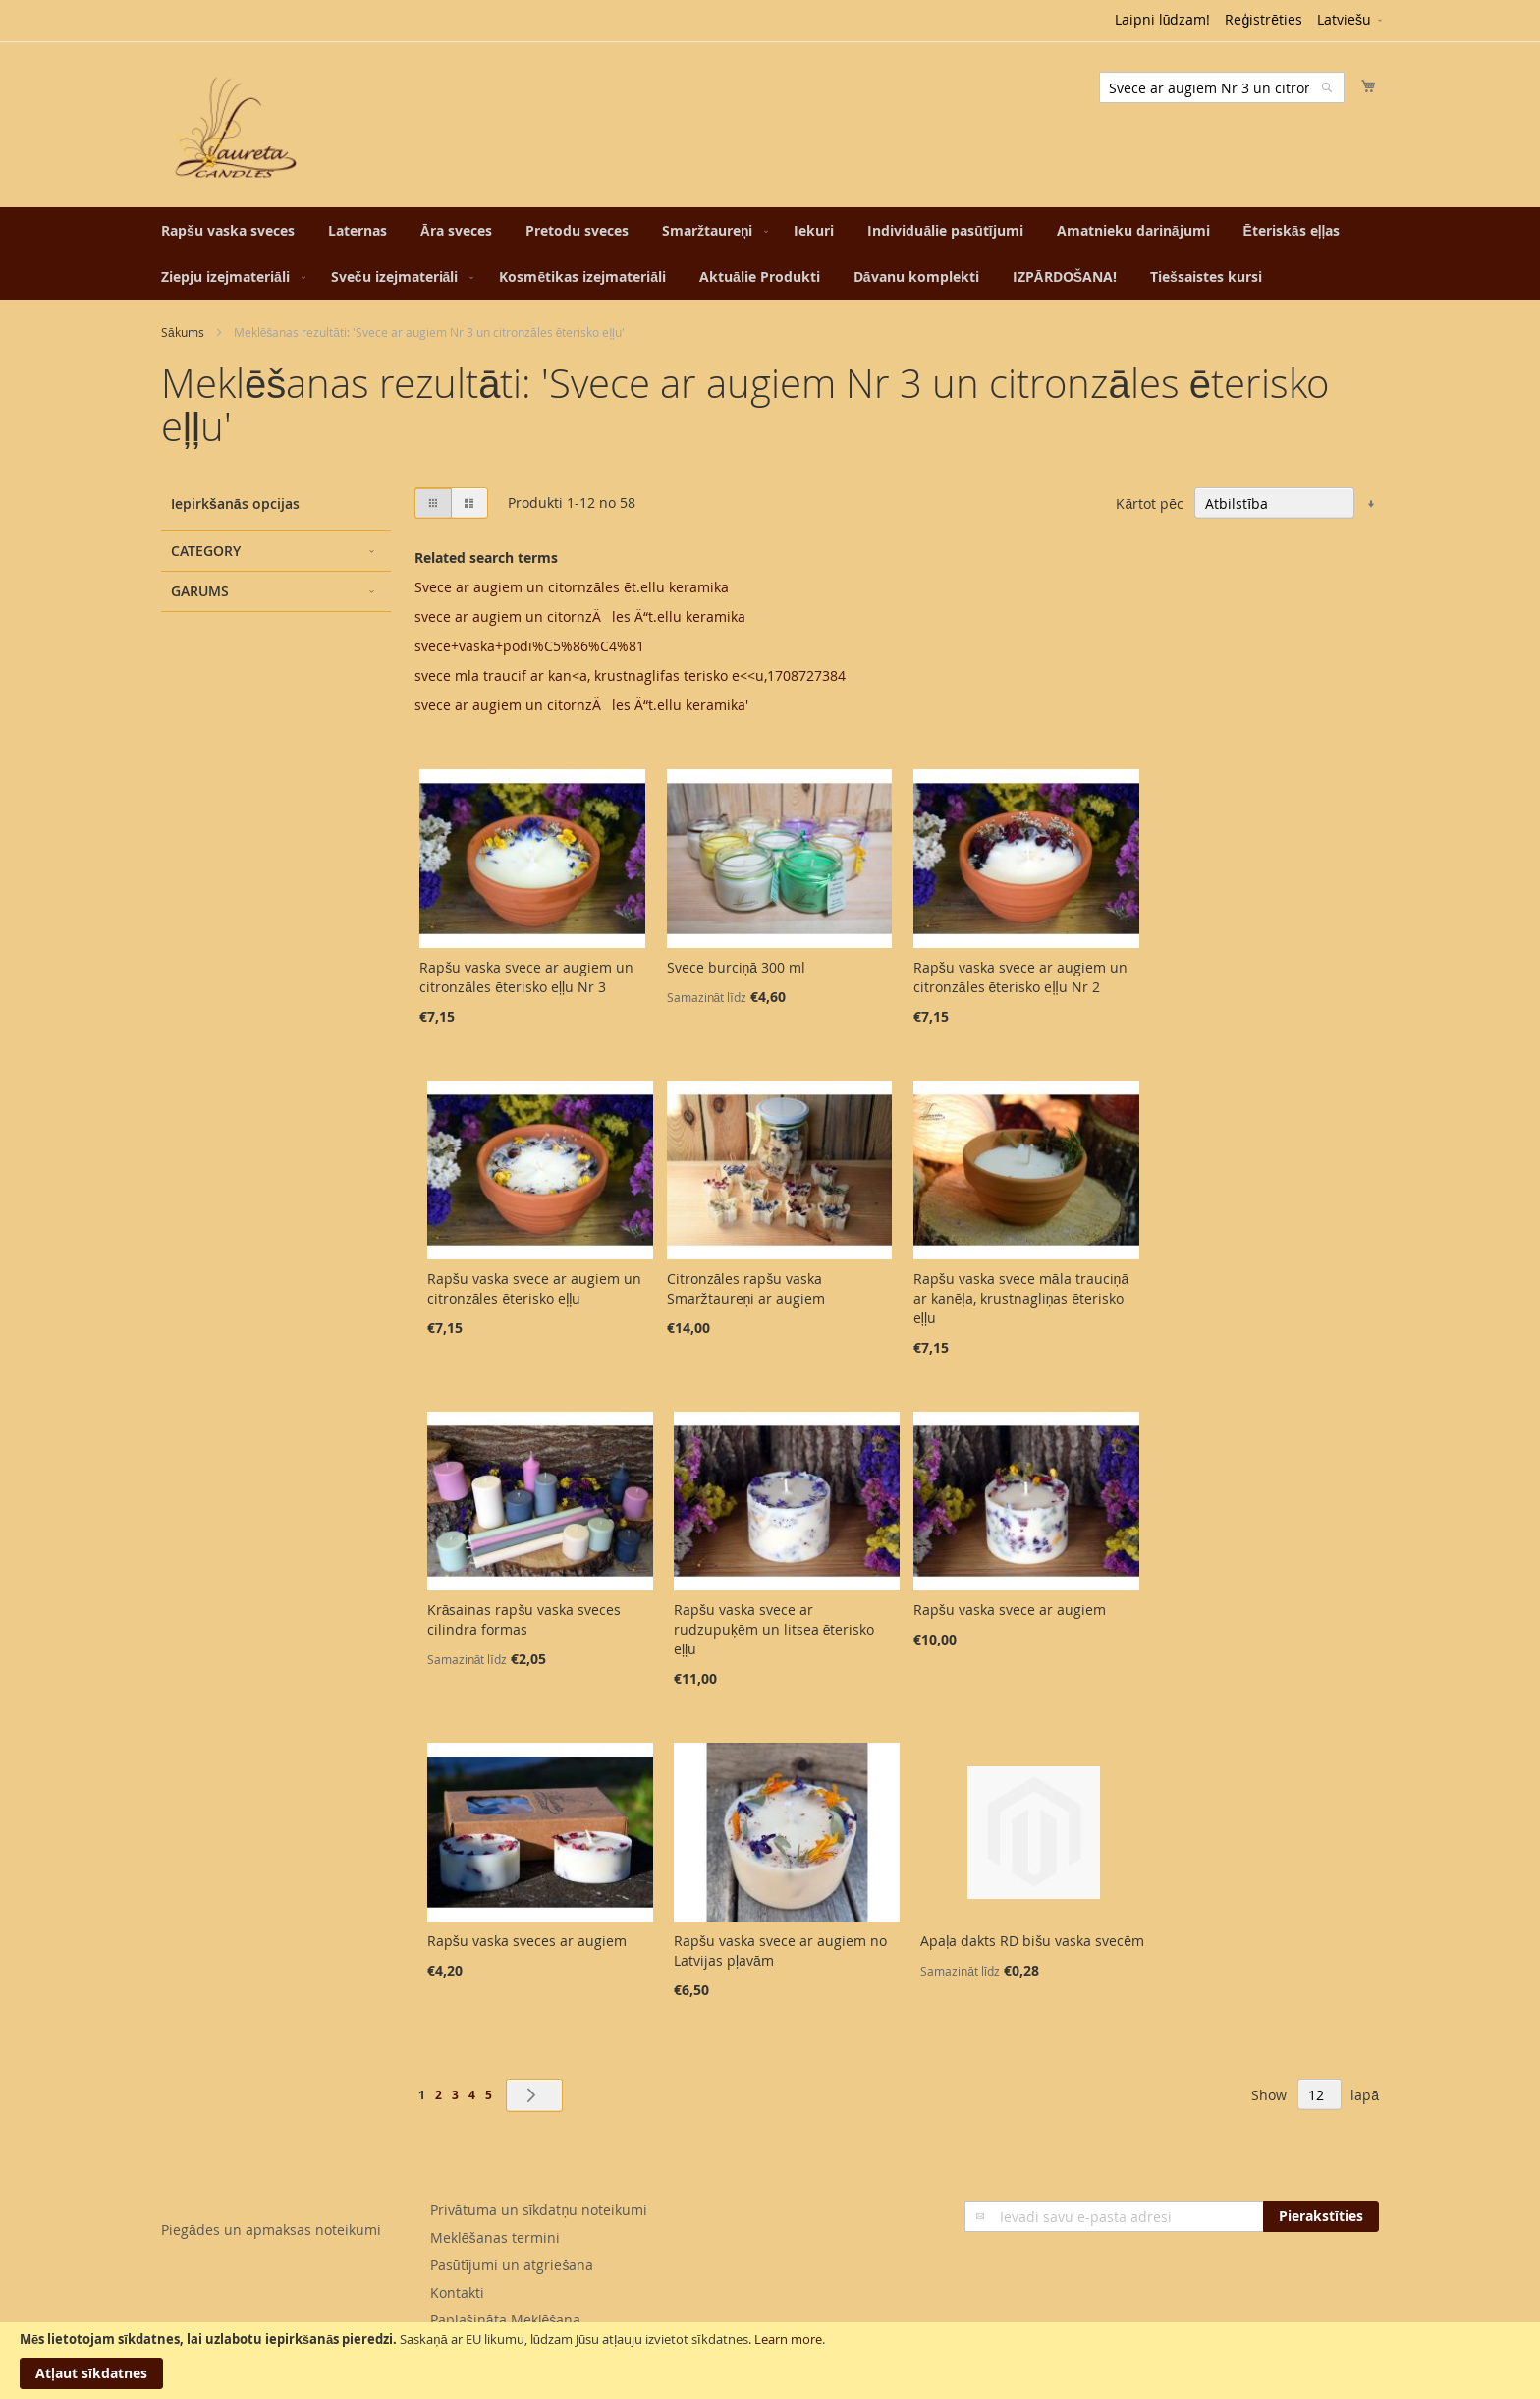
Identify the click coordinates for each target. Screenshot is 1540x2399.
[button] (1351, 20)
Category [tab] (206, 550)
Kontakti (457, 2292)
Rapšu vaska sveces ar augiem (527, 1940)
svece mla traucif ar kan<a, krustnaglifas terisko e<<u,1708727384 (630, 675)
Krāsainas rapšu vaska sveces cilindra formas (524, 1619)
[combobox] (1222, 87)
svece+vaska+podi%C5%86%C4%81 (529, 646)
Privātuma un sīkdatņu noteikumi (538, 2210)
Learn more (788, 2339)
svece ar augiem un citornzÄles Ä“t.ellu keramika (579, 616)
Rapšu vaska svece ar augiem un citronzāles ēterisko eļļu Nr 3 (526, 977)
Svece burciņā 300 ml (736, 967)
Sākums (182, 332)
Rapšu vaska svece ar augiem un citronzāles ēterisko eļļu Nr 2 (1020, 977)
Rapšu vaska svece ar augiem (1009, 1609)
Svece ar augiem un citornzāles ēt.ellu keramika (571, 587)
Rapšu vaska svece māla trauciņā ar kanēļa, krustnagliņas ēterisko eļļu (1020, 1298)
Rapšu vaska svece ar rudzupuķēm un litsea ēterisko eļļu (774, 1629)
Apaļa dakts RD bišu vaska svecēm (1032, 1940)
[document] (770, 2360)
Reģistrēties (1263, 19)
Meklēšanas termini (495, 2237)
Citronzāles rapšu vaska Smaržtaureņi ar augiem (746, 1288)
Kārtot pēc (1149, 503)
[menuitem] (227, 230)
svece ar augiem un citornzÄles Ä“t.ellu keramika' (581, 705)
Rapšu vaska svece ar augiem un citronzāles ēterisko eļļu (534, 1288)
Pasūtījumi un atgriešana (512, 2265)
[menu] (770, 253)
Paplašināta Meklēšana (505, 2320)
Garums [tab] (200, 591)
